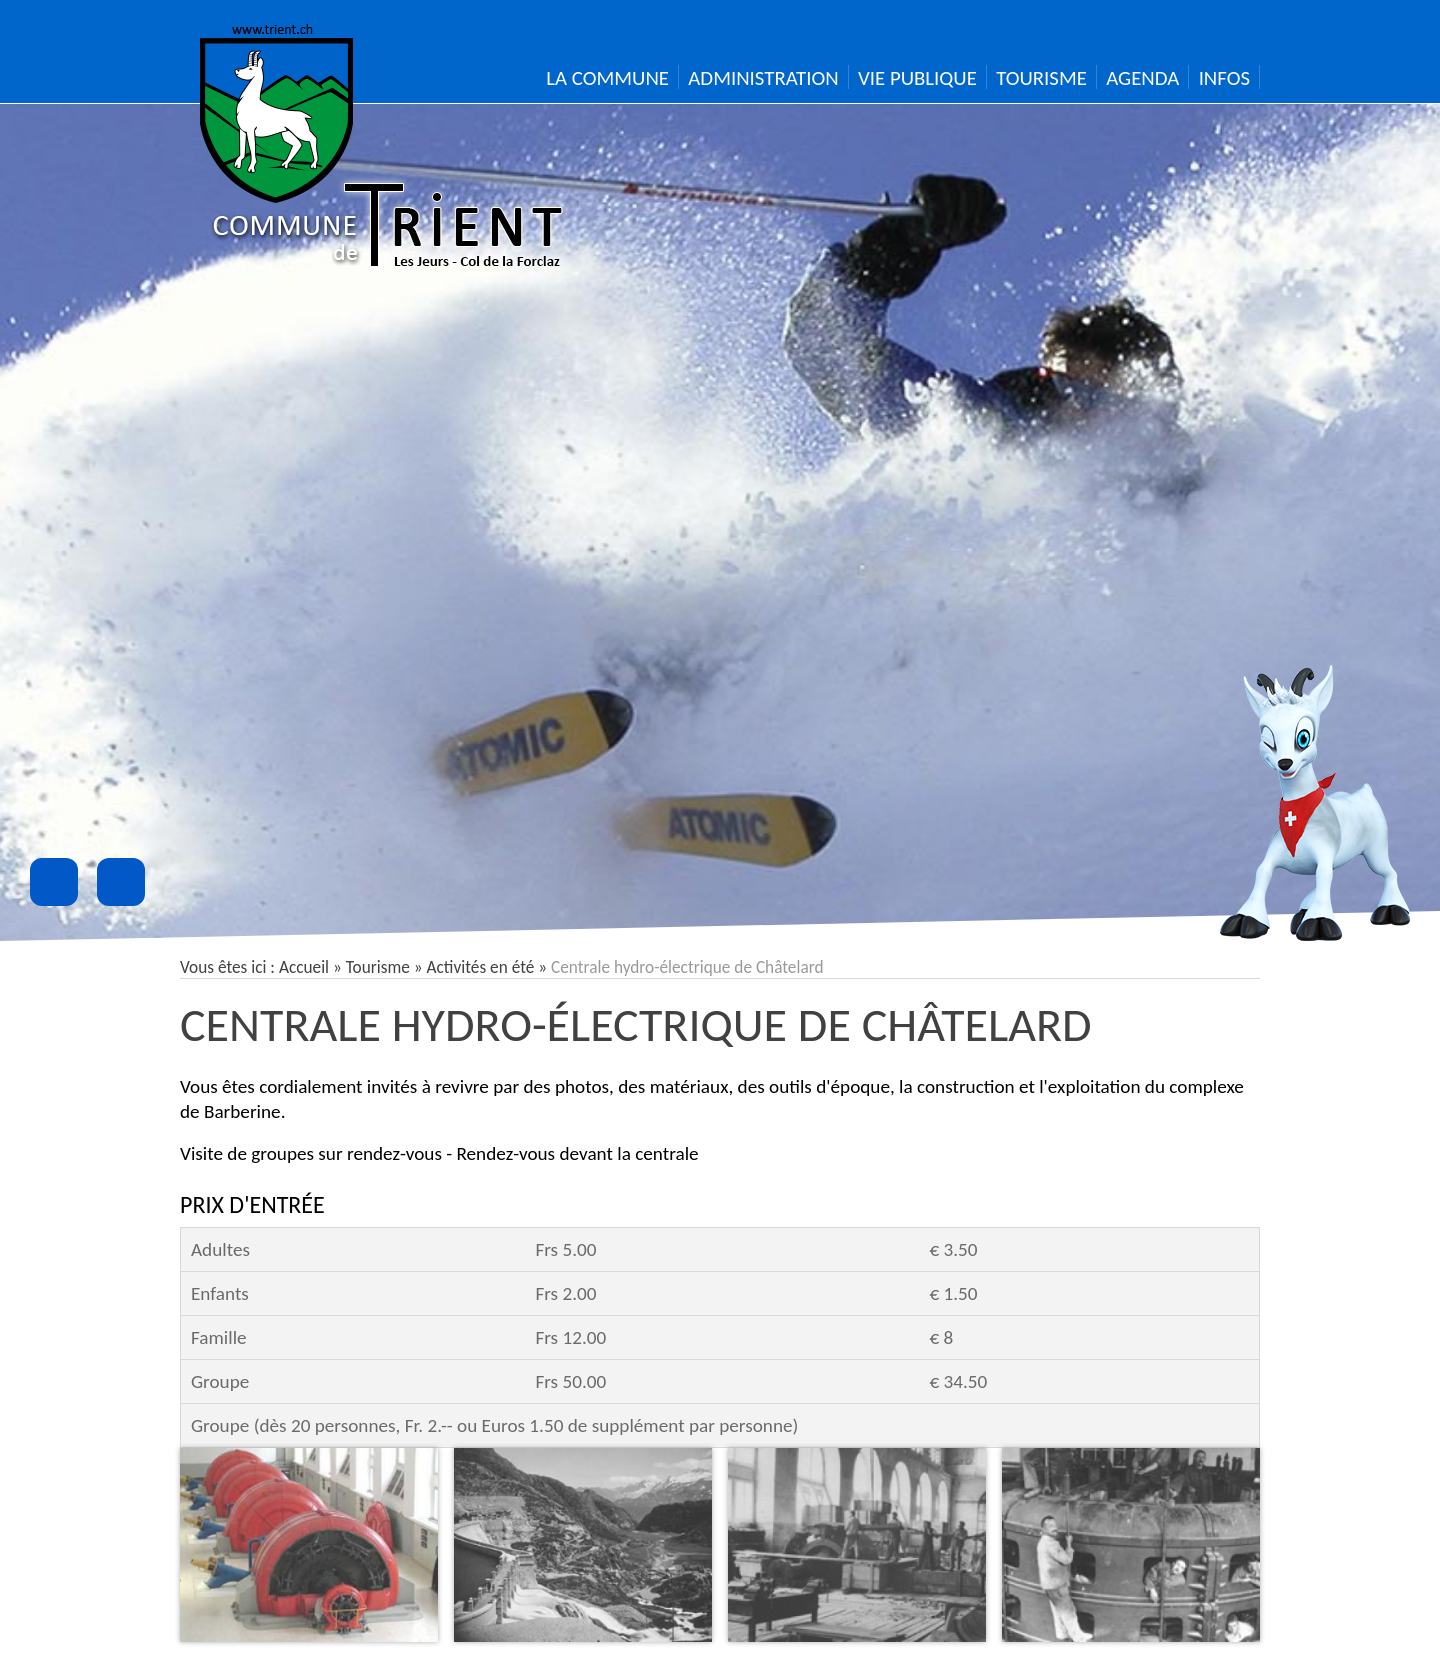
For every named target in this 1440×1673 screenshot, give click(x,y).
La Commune (607, 78)
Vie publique (917, 78)
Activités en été (481, 967)
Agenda (1142, 78)
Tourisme (1041, 78)
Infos (1224, 78)
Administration (763, 78)
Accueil (304, 967)
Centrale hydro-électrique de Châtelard (636, 1024)
